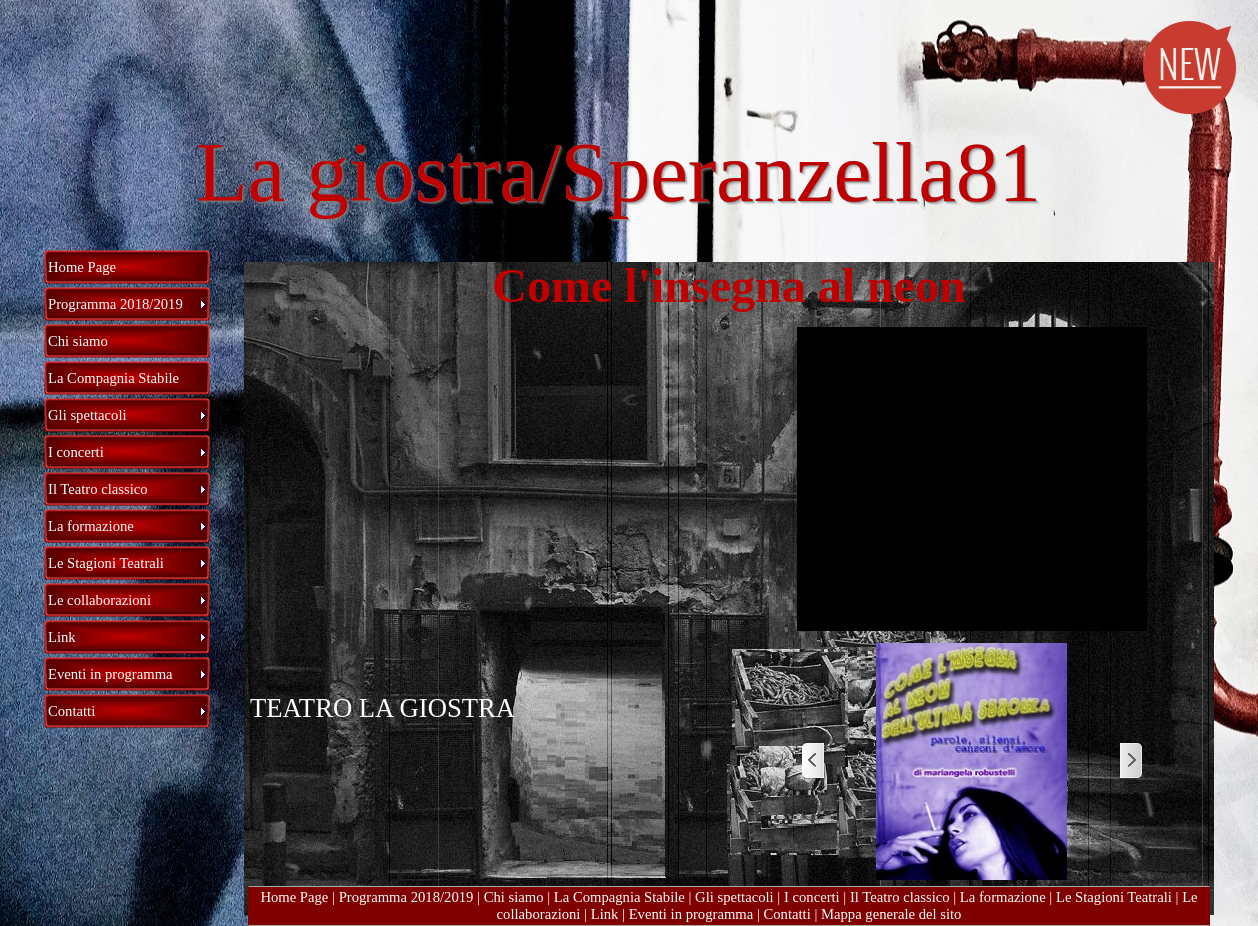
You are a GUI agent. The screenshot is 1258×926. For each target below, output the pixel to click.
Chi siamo (514, 897)
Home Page (294, 897)
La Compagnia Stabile (619, 897)
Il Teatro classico (900, 897)
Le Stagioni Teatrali (1114, 897)
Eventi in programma (691, 914)
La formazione (1003, 897)
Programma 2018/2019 (406, 897)
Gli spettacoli (734, 897)
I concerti (812, 897)
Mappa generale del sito (891, 914)
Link (605, 914)
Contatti (786, 914)
